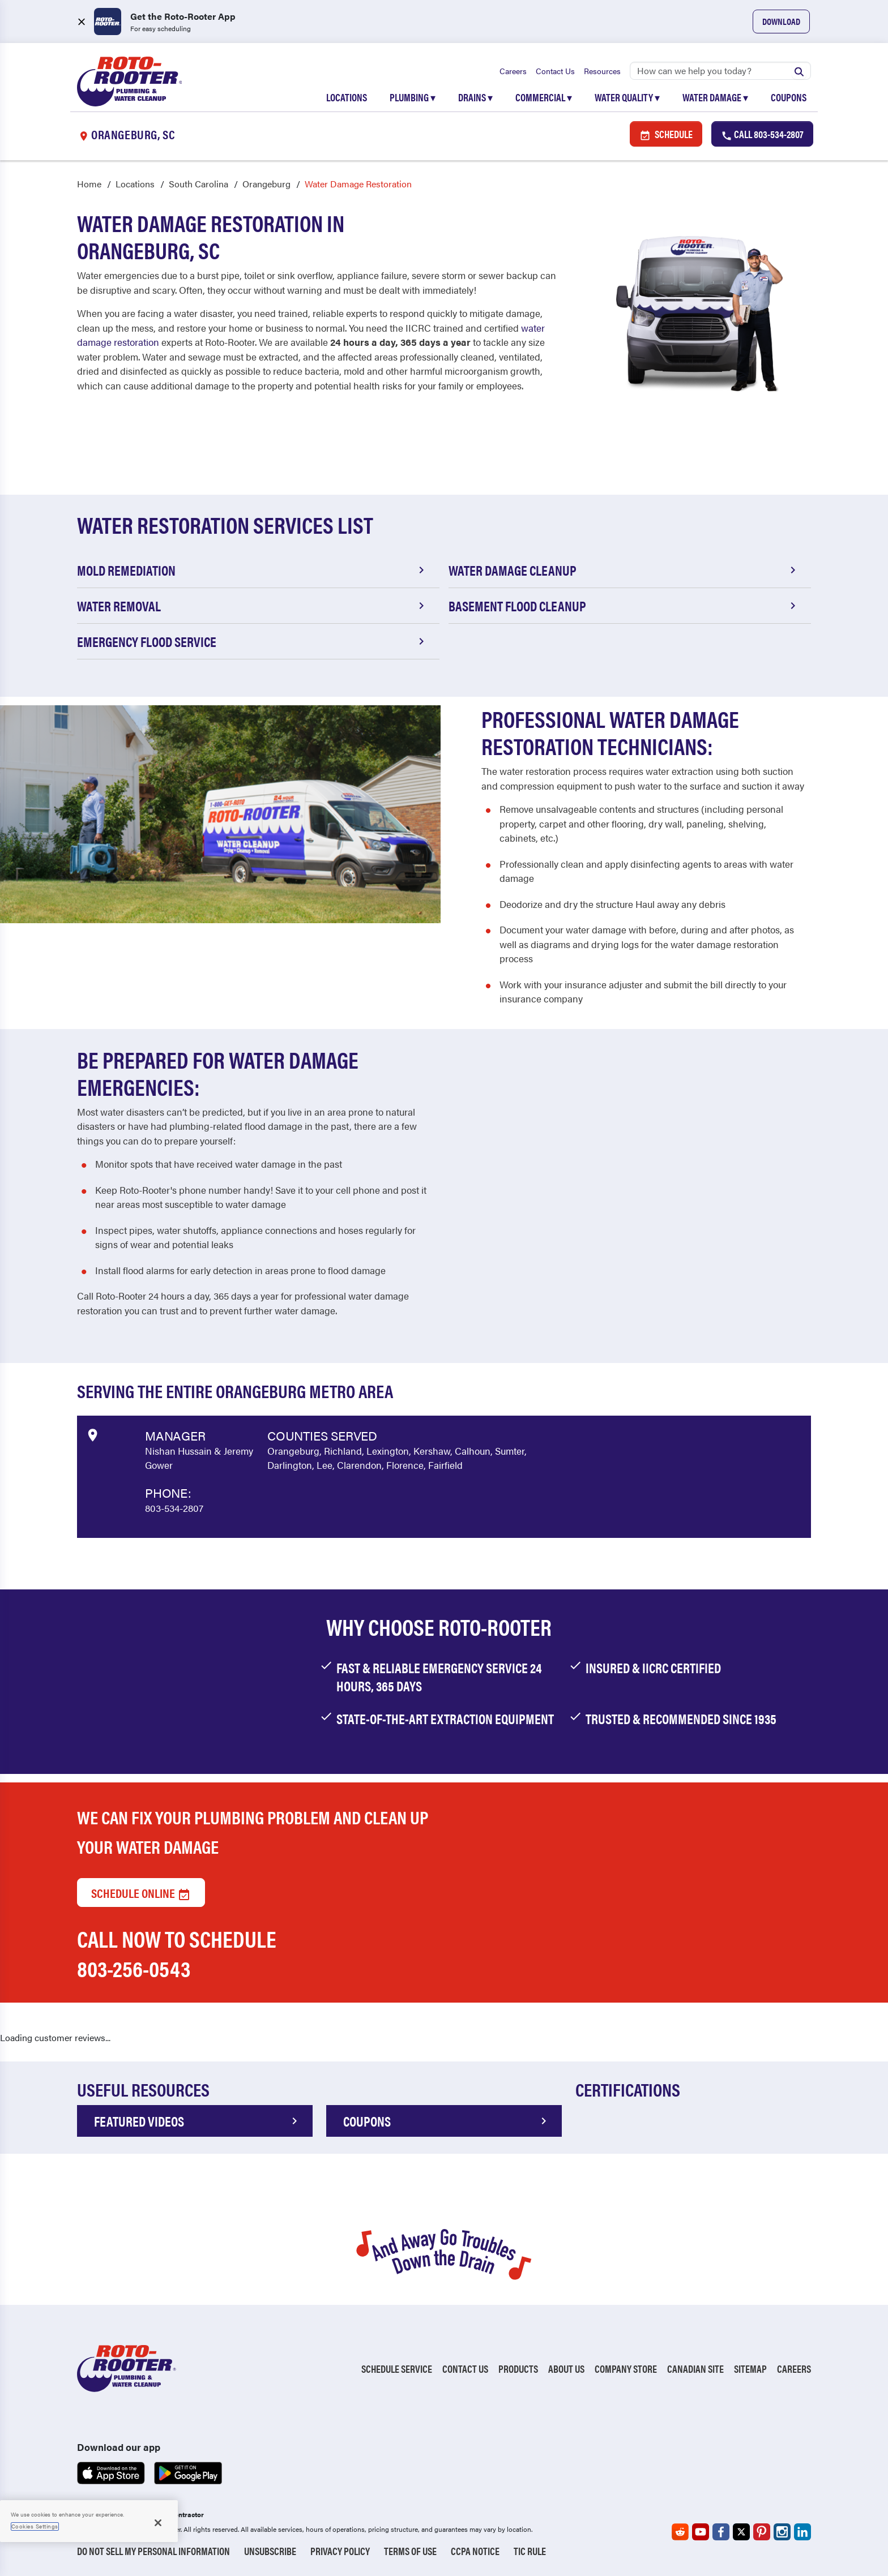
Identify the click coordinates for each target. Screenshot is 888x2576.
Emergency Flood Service (252, 641)
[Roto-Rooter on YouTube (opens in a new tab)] (700, 2531)
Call (762, 134)
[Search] (720, 71)
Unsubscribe (270, 2551)
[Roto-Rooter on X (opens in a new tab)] (741, 2531)
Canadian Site (695, 2369)
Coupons (788, 97)
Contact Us (555, 70)
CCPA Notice (475, 2551)
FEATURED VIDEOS (197, 2121)
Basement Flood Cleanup (624, 606)
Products (518, 2369)
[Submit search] (799, 70)
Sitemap (750, 2369)
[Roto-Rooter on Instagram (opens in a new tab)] (782, 2531)
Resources (602, 70)
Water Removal (252, 606)
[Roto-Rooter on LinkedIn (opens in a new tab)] (802, 2531)
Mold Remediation (252, 570)
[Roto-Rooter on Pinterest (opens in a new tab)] (761, 2531)
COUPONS (446, 2121)
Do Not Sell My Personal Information (153, 2551)
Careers (513, 70)
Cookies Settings (34, 2526)
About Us (566, 2369)
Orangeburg (266, 184)
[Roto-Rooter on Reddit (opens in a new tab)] (680, 2531)
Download (781, 21)
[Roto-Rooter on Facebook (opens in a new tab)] (720, 2531)
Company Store (626, 2369)
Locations (346, 97)
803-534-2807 (174, 1508)
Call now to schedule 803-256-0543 (176, 1953)
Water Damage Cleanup (624, 570)
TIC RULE (530, 2551)
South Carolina (198, 184)
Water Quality (627, 97)
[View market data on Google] (92, 1434)
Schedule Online (141, 1893)
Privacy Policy (340, 2551)
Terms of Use (410, 2551)
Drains (475, 97)
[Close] (158, 2522)
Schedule (666, 134)
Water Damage (715, 97)
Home (89, 184)
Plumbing (413, 97)
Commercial (543, 97)
